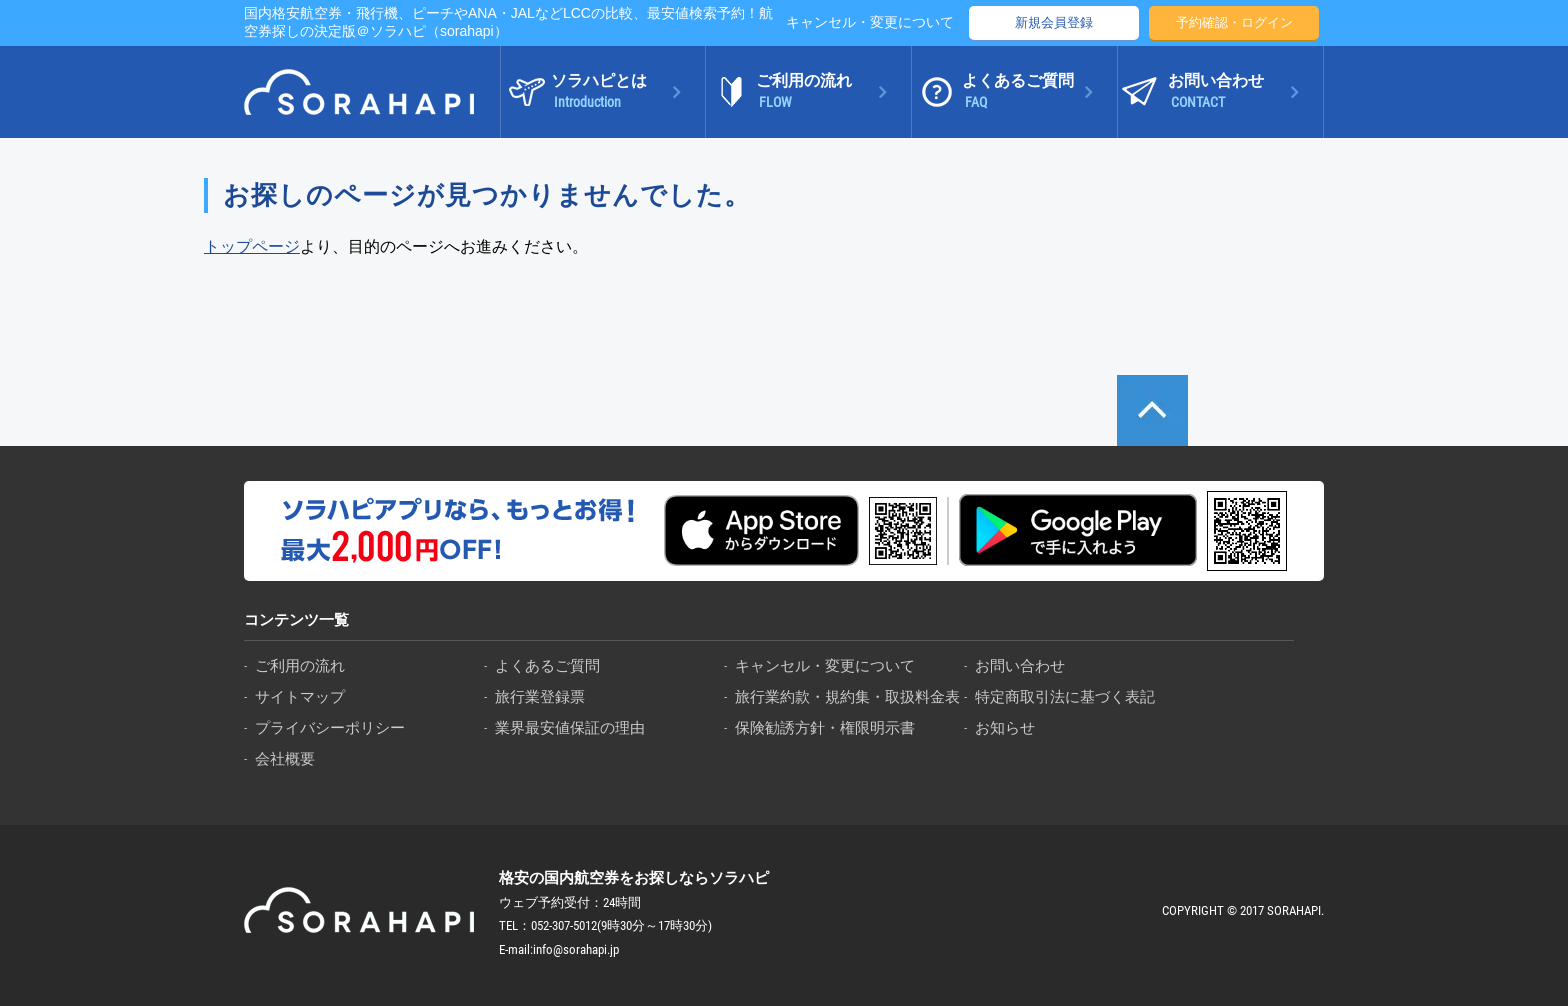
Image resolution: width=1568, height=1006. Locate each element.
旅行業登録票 (540, 696)
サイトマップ (300, 696)
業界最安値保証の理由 (570, 727)
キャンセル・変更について (870, 22)
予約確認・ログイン (1234, 22)
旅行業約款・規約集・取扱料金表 (847, 696)
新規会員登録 (1054, 22)
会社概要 (285, 758)
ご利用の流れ (300, 665)
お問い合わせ (1020, 665)
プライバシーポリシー (330, 727)
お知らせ (1005, 727)
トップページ (252, 246)
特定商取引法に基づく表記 (1065, 696)
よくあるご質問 (547, 665)
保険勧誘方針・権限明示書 (825, 727)
